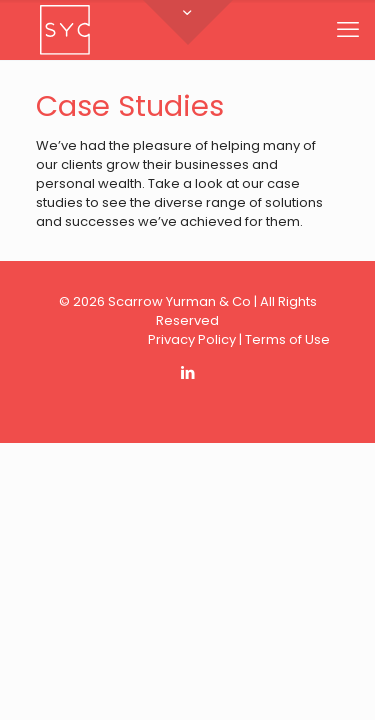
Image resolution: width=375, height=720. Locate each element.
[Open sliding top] (188, 22)
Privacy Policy (192, 339)
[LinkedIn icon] (187, 372)
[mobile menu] (348, 30)
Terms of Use (287, 339)
